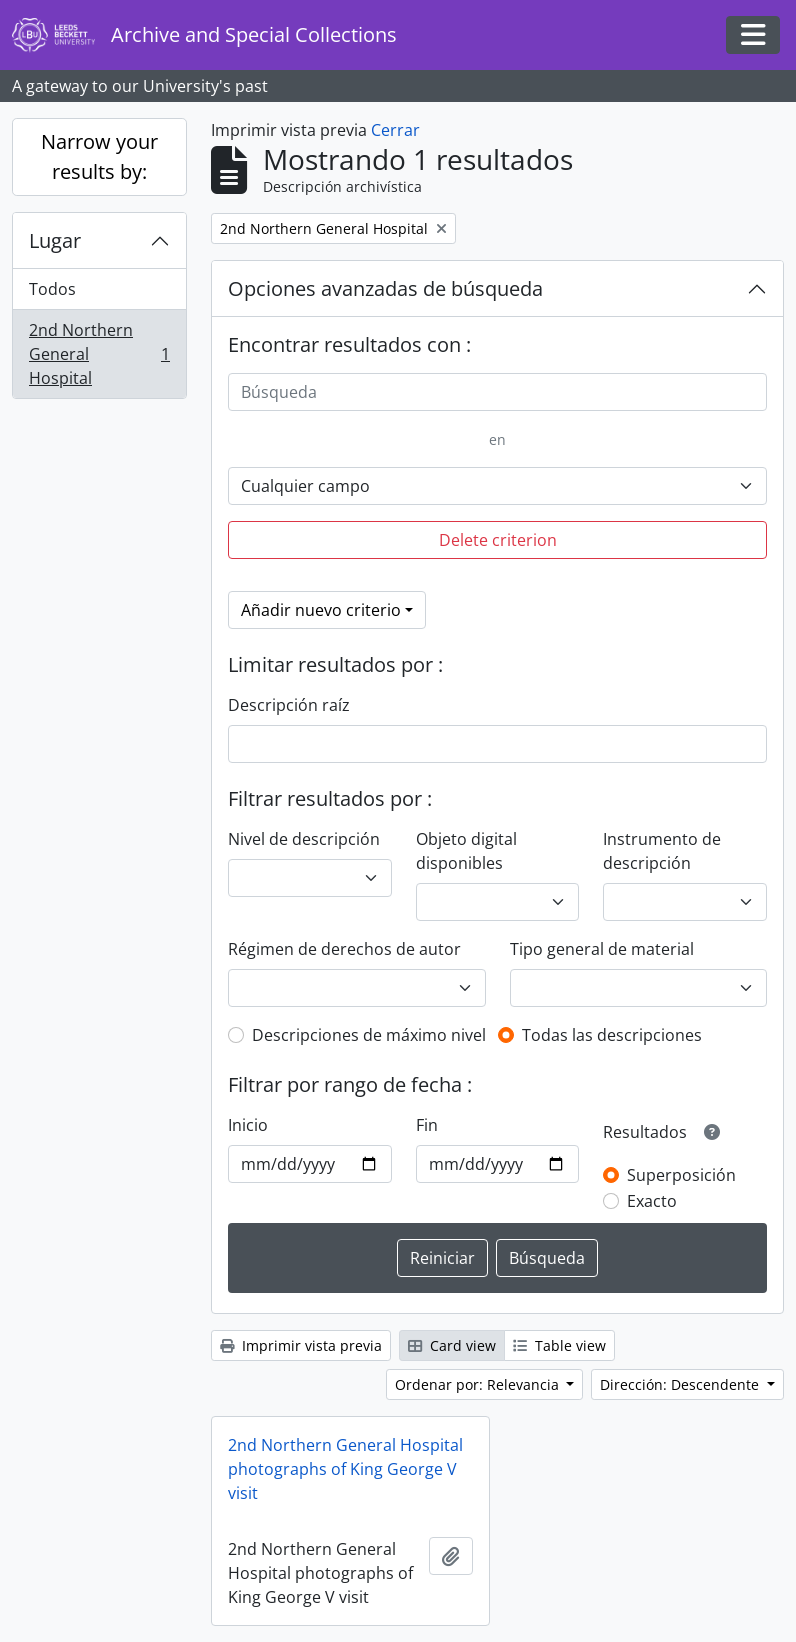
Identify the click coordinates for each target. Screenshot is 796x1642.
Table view (559, 1345)
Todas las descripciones (612, 1035)
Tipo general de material (602, 949)
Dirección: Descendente (681, 1384)
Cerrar (395, 130)
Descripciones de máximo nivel (369, 1035)
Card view (452, 1345)
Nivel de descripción (304, 839)
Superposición (681, 1175)
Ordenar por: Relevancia (479, 1384)
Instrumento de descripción (662, 851)
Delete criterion (498, 540)
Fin (427, 1125)
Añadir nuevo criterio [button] (321, 610)
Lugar (55, 240)
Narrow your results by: (99, 156)
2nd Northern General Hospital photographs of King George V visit (345, 1469)
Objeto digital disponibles (466, 851)
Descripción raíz (289, 705)
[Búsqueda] (497, 392)
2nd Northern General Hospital (99, 354)
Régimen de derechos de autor (344, 949)
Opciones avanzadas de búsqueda (385, 288)
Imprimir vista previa (301, 1345)
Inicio (248, 1125)
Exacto (652, 1201)
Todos (52, 289)
